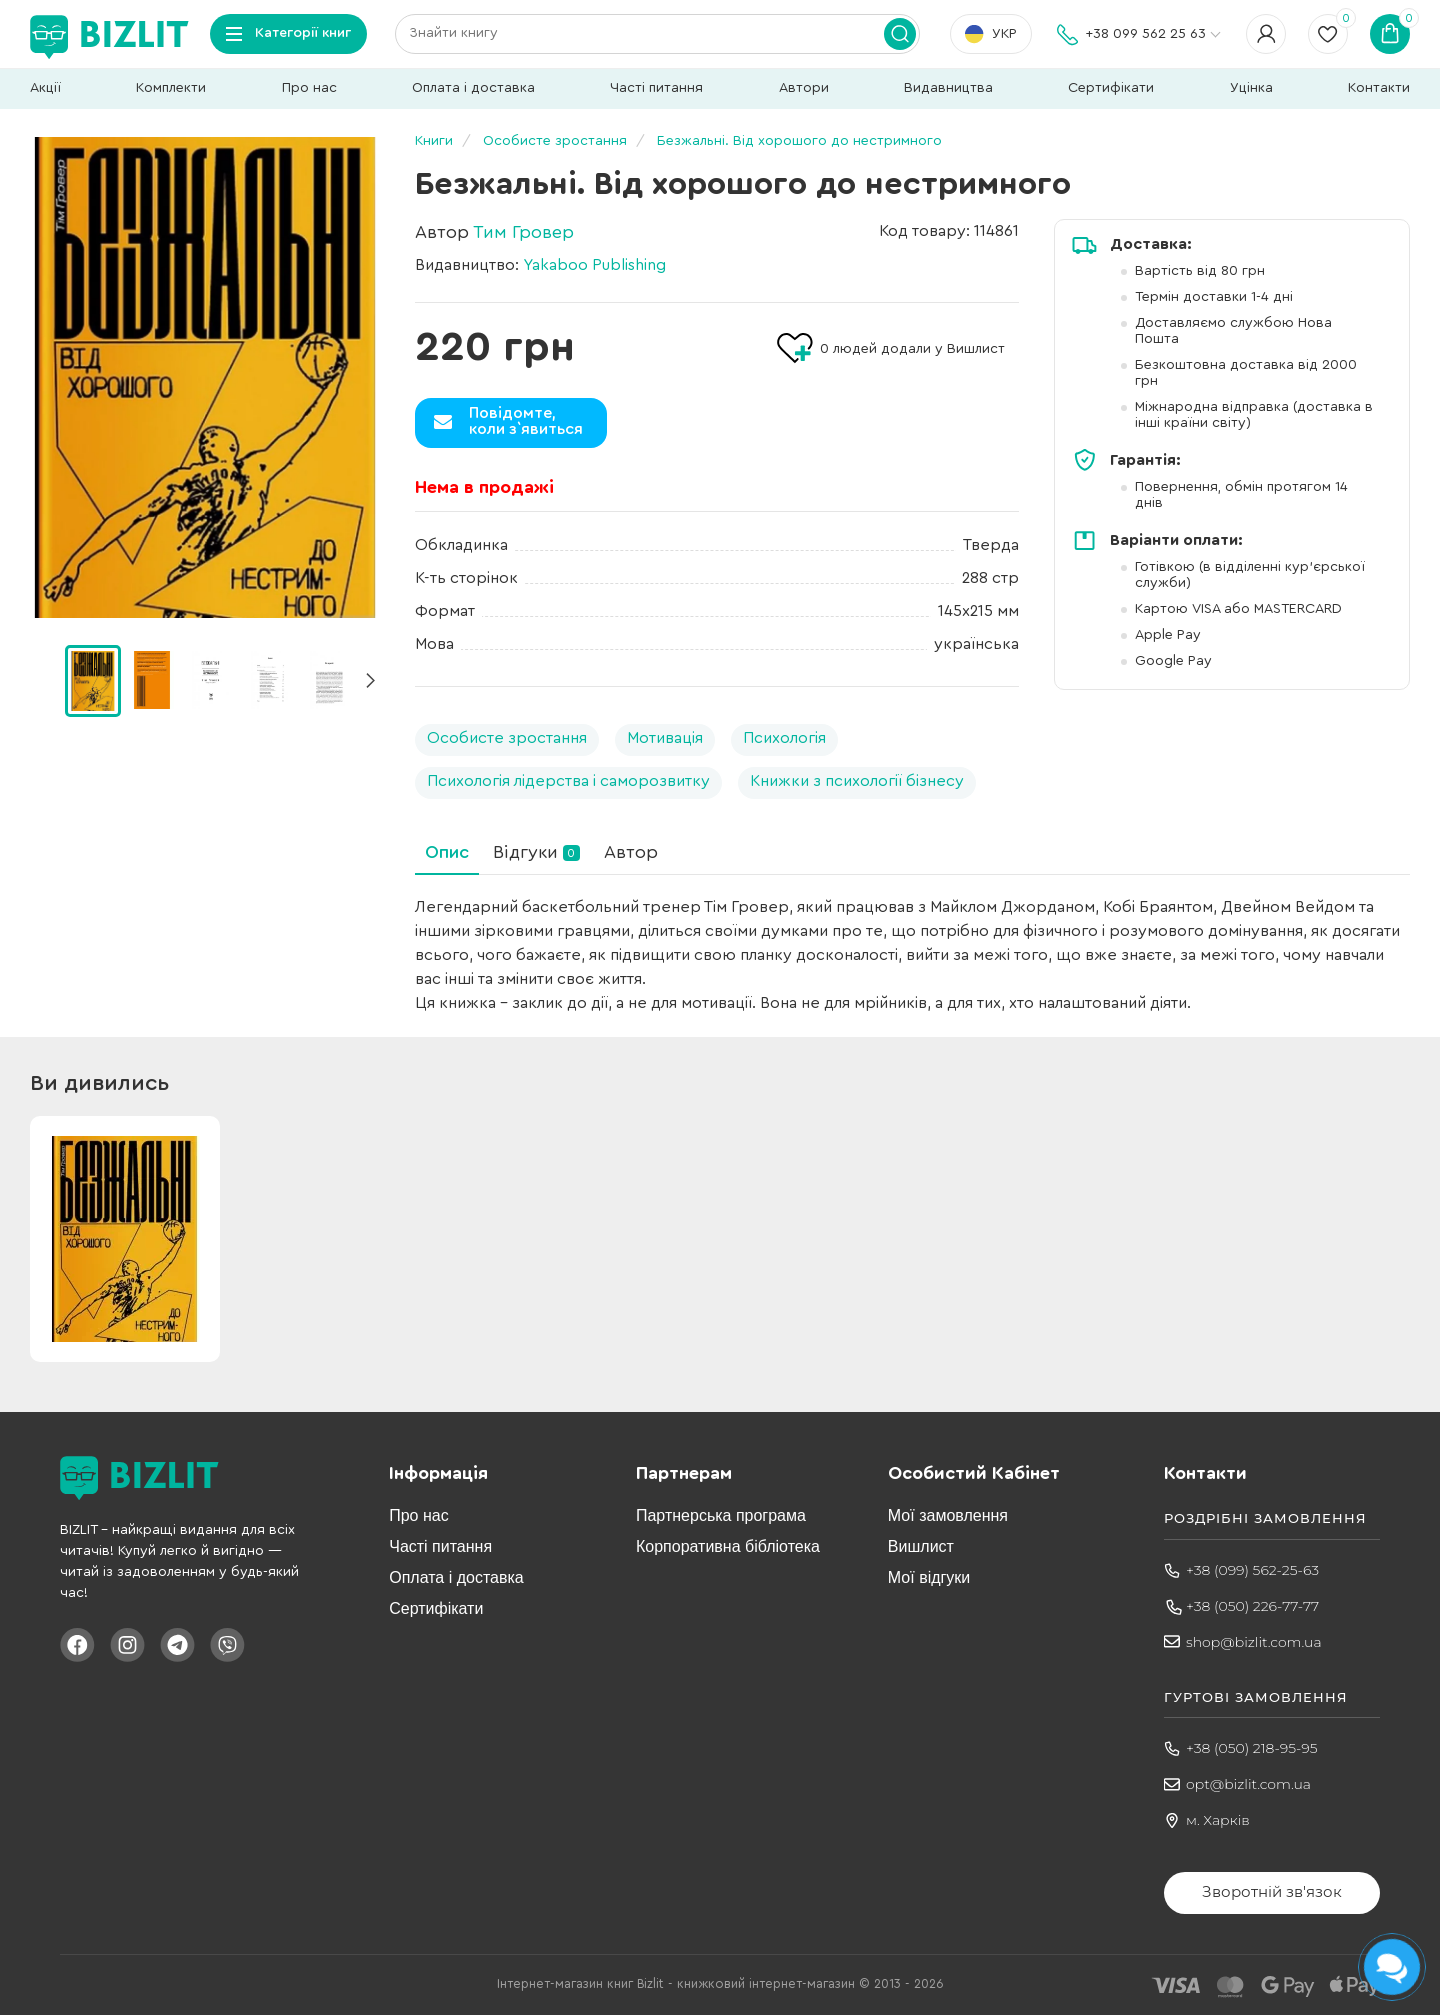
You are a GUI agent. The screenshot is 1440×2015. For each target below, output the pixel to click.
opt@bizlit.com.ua (1248, 1784)
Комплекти (171, 88)
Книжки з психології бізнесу (857, 781)
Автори (804, 88)
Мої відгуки (929, 1577)
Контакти (1379, 88)
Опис (447, 852)
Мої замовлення (948, 1515)
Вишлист (921, 1546)
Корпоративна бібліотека (728, 1546)
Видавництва (948, 88)
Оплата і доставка (473, 88)
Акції (45, 88)
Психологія (784, 738)
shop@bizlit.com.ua (1254, 1642)
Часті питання (656, 88)
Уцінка (1251, 88)
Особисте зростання (507, 738)
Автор (631, 852)
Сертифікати (1111, 88)
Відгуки (536, 852)
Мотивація (665, 738)
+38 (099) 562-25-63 (1252, 1570)
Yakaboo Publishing (594, 265)
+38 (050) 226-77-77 (1252, 1606)
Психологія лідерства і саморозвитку (568, 781)
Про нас (309, 88)
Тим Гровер (523, 232)
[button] (370, 681)
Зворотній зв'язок (1272, 1891)
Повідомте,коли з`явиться (526, 421)
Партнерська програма (721, 1515)
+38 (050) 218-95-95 (1252, 1748)
